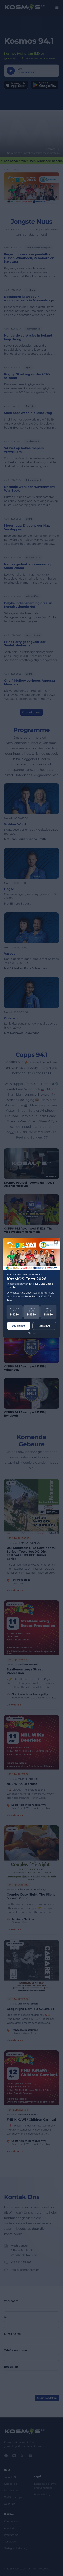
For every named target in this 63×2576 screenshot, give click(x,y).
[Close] (56, 1242)
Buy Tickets (19, 1325)
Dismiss (31, 1333)
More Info (44, 1325)
